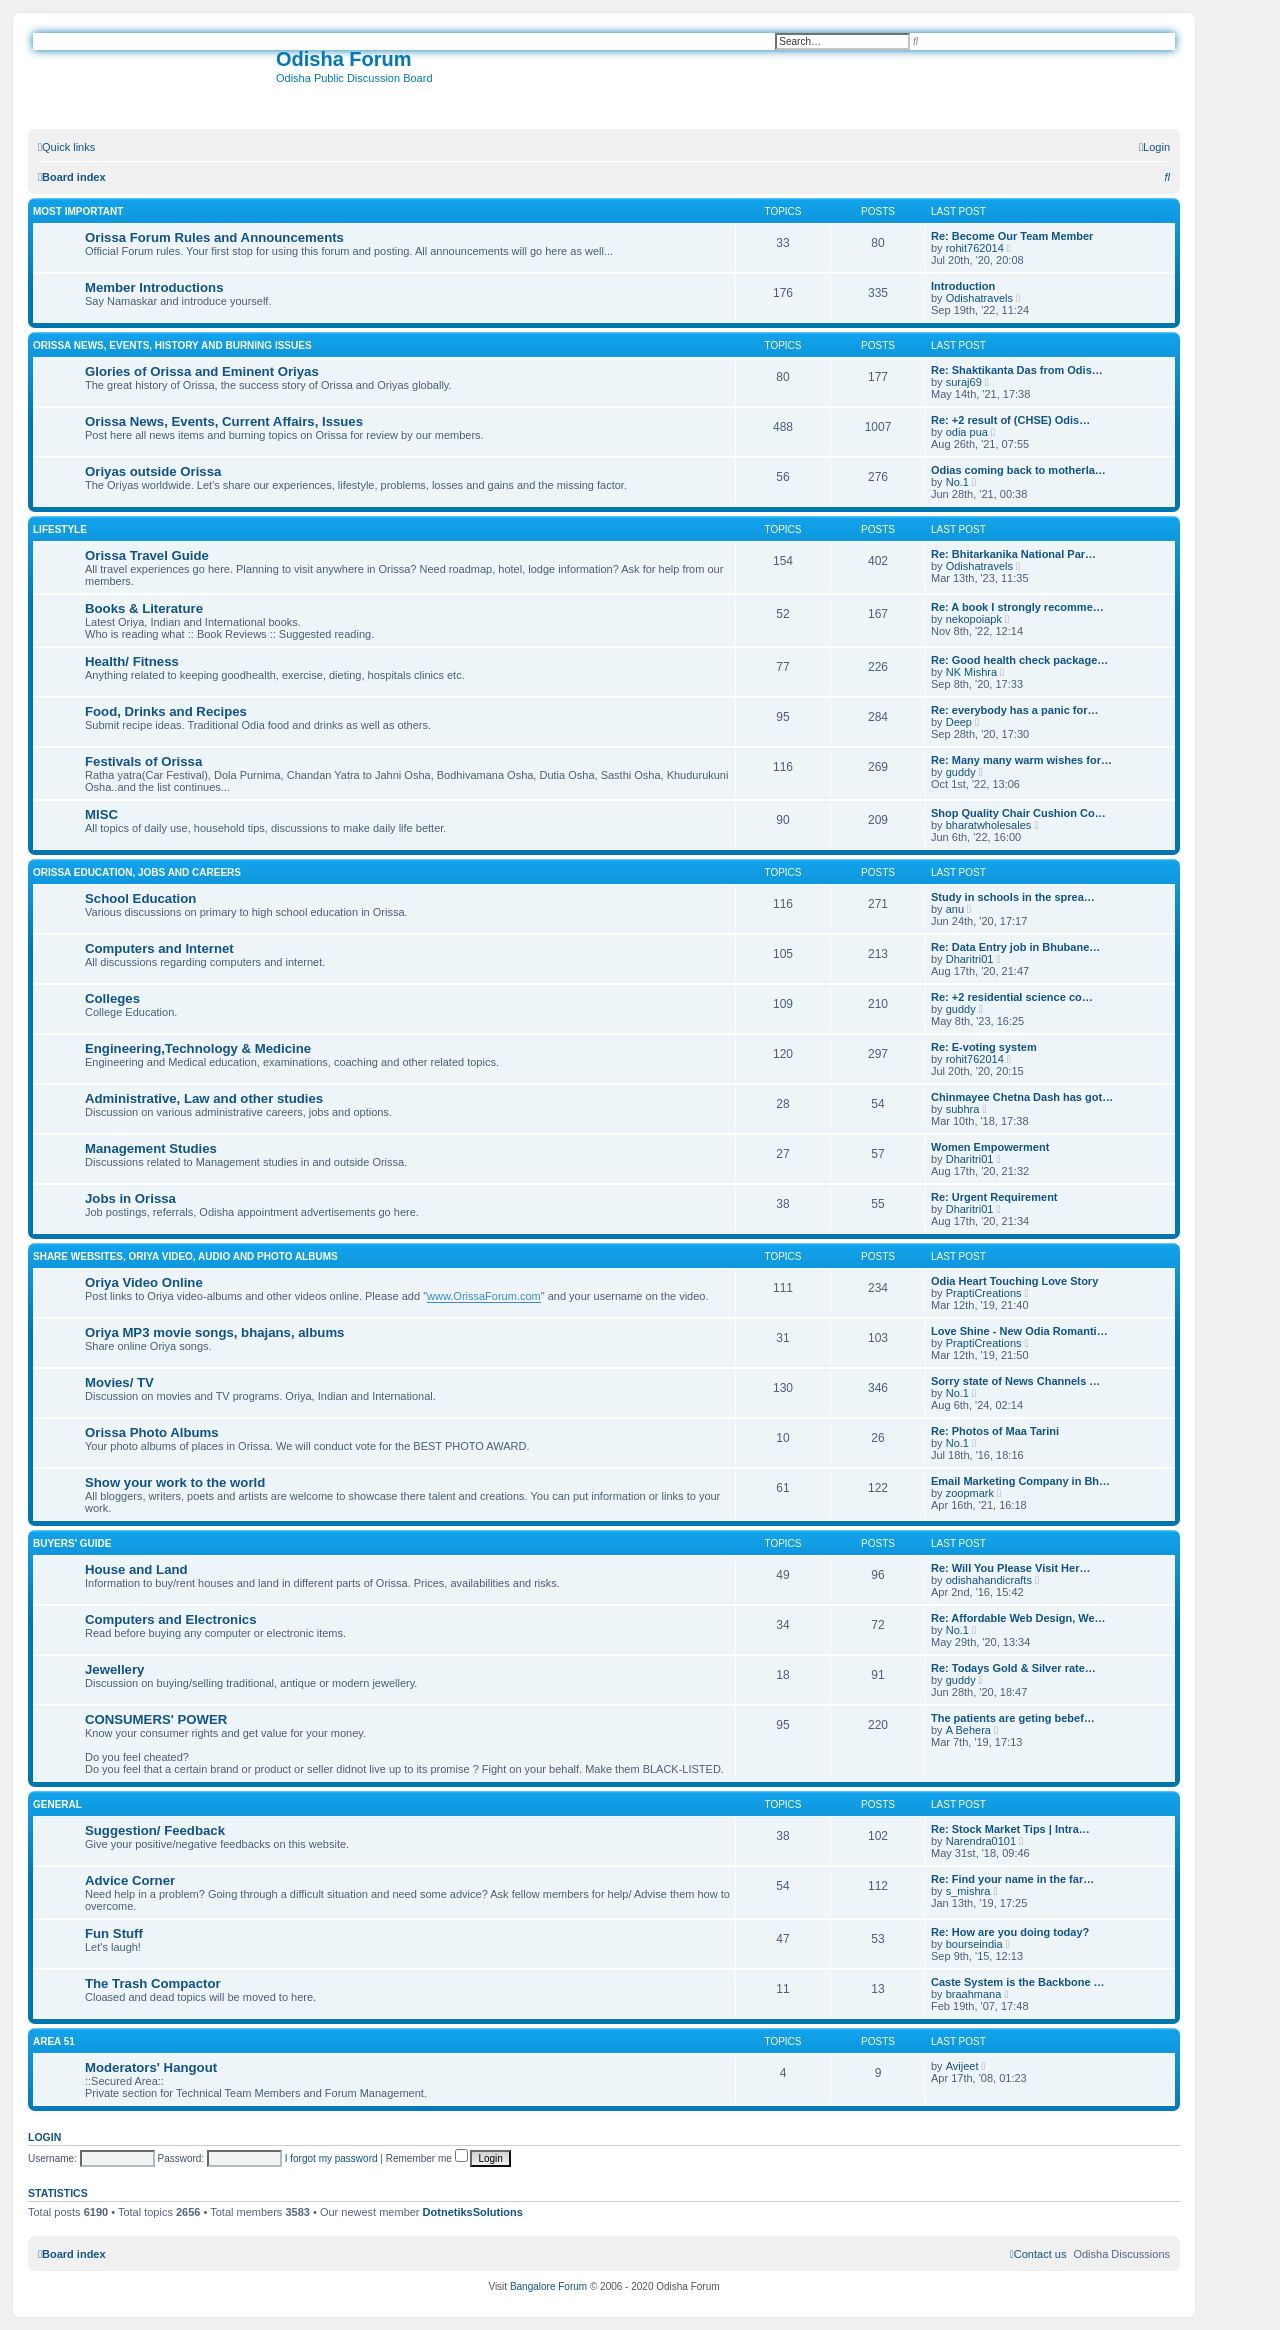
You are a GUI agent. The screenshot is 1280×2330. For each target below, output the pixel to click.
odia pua (967, 432)
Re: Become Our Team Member (1012, 236)
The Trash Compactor (153, 1983)
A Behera (968, 1730)
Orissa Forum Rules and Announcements (214, 237)
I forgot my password (331, 2158)
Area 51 (54, 2041)
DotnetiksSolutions (473, 2212)
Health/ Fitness (132, 661)
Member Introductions (154, 287)
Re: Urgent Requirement (994, 1197)
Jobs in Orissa (130, 1198)
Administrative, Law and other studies (204, 1098)
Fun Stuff (114, 1933)
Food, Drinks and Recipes (166, 711)
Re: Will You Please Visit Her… (1010, 1568)
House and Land (136, 1569)
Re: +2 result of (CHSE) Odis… (1010, 420)
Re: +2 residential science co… (1012, 997)
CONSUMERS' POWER (156, 1719)
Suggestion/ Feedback (155, 1830)
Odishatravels (979, 298)
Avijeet (962, 2066)
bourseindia (974, 1944)
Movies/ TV (119, 1382)
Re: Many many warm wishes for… (1021, 760)
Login (44, 2137)
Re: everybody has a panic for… (1015, 710)
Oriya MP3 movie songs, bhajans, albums (214, 1332)
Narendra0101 (981, 1841)
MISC (101, 814)
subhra (963, 1109)
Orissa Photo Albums (152, 1432)
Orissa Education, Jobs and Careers (137, 872)
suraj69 (964, 382)
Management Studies (151, 1148)
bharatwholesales (989, 825)
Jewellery (114, 1669)
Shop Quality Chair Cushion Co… (1018, 813)
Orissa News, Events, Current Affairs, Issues (224, 421)
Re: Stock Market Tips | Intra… (1010, 1829)
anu (955, 909)
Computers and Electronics (170, 1619)
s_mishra (968, 1891)
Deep (959, 722)
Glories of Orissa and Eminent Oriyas (202, 371)
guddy (961, 772)
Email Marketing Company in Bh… (1020, 1481)
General (57, 1804)
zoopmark (970, 1493)
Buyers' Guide (72, 1543)
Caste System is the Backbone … (1018, 1982)
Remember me (427, 2158)
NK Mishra (971, 672)
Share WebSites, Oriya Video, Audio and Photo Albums (185, 1256)
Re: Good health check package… (1019, 660)
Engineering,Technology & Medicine (198, 1048)
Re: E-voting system (984, 1047)
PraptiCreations (984, 1293)
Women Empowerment (990, 1147)
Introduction (963, 286)
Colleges (112, 998)
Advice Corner (130, 1880)
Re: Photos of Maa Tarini (995, 1431)
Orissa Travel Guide (147, 555)
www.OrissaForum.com (484, 1296)
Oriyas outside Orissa (153, 471)
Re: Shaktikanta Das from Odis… (1017, 370)
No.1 (957, 482)
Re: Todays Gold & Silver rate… (1013, 1668)
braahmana (974, 1994)
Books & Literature (144, 608)
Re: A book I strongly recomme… (1017, 607)
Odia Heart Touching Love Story (1014, 1281)
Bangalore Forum (548, 2286)
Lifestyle (60, 529)
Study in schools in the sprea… (1013, 897)
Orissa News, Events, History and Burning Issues (172, 345)
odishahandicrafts (989, 1580)
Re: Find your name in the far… (1012, 1879)
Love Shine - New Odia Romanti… (1019, 1331)
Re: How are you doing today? (1010, 1932)
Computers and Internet (159, 948)
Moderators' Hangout (151, 2067)
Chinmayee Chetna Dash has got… (1022, 1097)
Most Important (78, 211)
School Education (140, 898)
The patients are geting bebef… (1013, 1718)
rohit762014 (975, 248)
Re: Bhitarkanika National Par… (1013, 554)
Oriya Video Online (144, 1282)
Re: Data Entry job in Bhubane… (1015, 947)
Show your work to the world (175, 1482)
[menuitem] (1154, 147)
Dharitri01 (970, 959)
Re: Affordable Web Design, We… (1018, 1618)
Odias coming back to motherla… (1018, 470)
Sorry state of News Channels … (1015, 1381)
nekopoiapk (974, 619)
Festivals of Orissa (143, 761)
